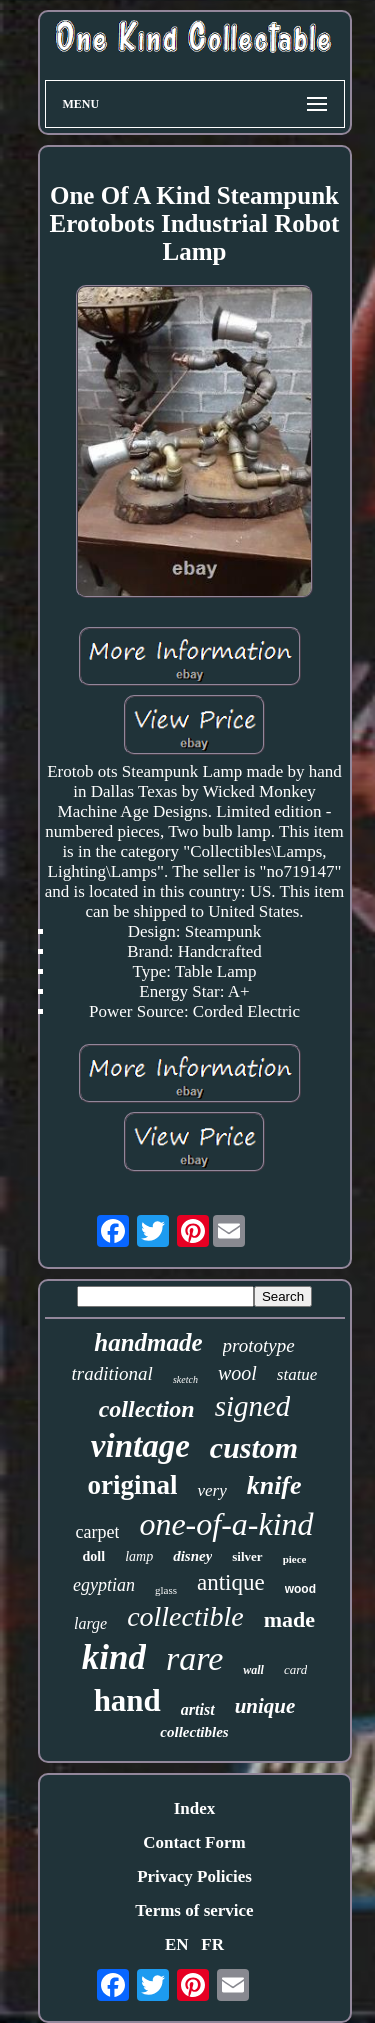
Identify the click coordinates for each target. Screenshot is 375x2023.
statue (297, 1374)
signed (253, 1406)
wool (237, 1373)
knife (274, 1485)
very (211, 1490)
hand (127, 1700)
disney (192, 1556)
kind (114, 1657)
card (295, 1669)
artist (198, 1709)
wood (300, 1589)
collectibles (194, 1732)
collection (147, 1409)
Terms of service (194, 1910)
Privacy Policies (194, 1876)
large (90, 1623)
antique (231, 1582)
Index (195, 1808)
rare (194, 1658)
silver (247, 1556)
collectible (185, 1616)
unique (265, 1706)
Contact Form (194, 1842)
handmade (148, 1342)
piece (295, 1559)
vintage (140, 1446)
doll (94, 1556)
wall (253, 1670)
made (289, 1619)
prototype (259, 1345)
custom (254, 1447)
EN (177, 1944)
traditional (112, 1373)
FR (212, 1944)
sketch (185, 1379)
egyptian (104, 1585)
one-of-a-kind (226, 1524)
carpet (97, 1532)
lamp (139, 1556)
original (132, 1485)
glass (166, 1590)
